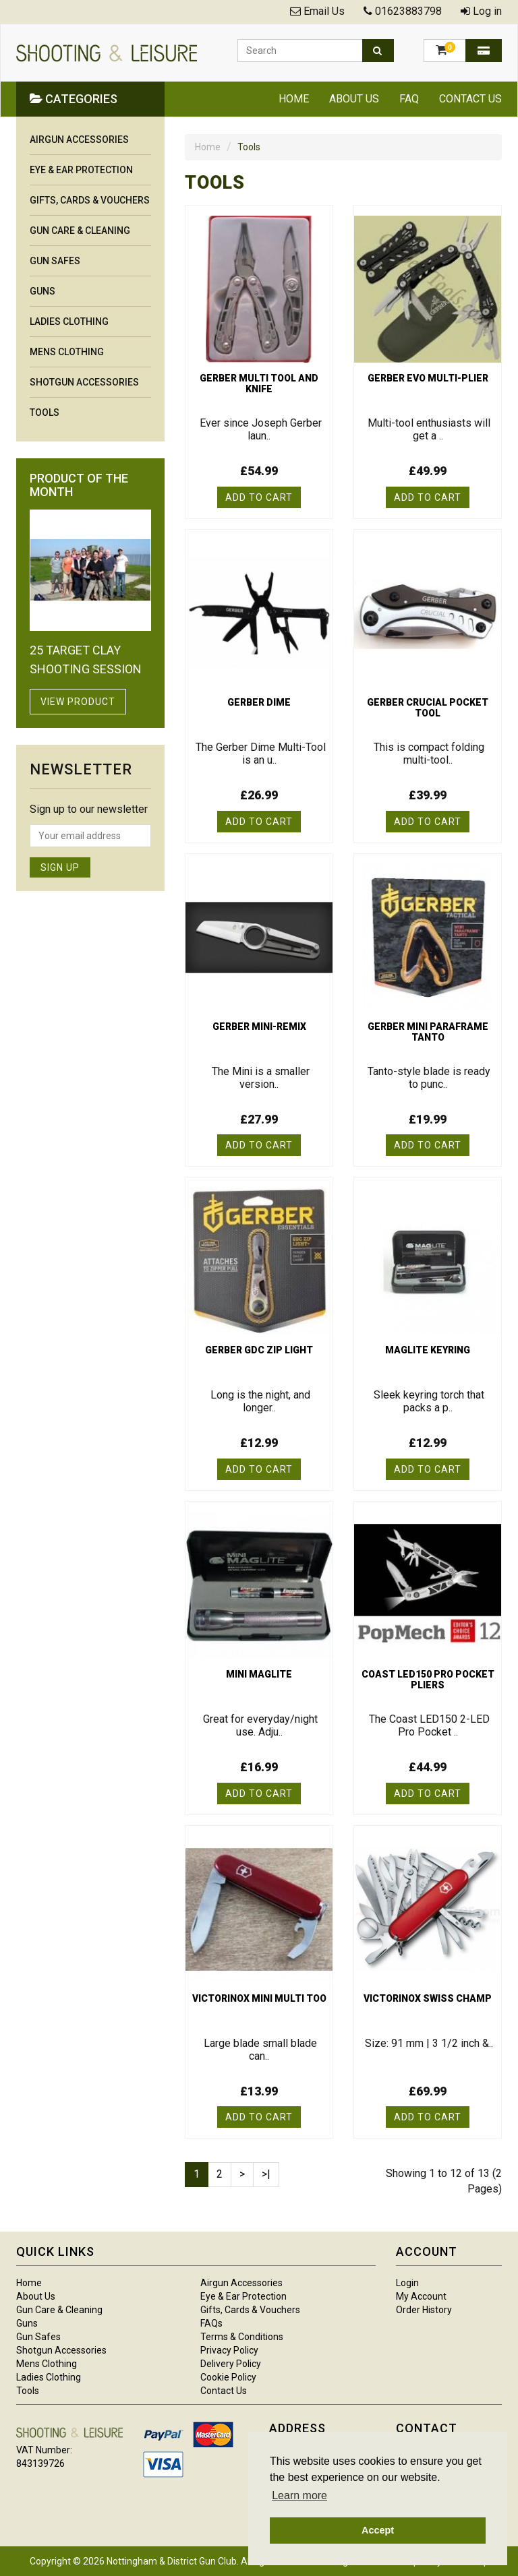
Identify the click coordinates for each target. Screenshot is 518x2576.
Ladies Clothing (69, 321)
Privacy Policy (229, 2350)
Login (407, 2282)
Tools (44, 412)
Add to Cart (259, 497)
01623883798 (408, 11)
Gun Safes (55, 260)
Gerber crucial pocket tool (427, 707)
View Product (77, 701)
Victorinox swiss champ (428, 1998)
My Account (421, 2296)
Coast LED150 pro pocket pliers (428, 1679)
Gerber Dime (259, 702)
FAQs (211, 2323)
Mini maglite (259, 1674)
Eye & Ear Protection (81, 169)
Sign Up (60, 867)
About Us (354, 98)
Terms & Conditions (241, 2336)
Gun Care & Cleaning (80, 230)
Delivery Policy (230, 2363)
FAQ (409, 98)
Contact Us (470, 98)
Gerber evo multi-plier (428, 378)
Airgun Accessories (79, 139)
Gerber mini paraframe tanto (428, 1032)
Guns (42, 291)
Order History (424, 2309)
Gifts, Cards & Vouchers (90, 200)
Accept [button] (378, 2530)
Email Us (324, 11)
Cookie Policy (228, 2377)
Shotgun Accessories (84, 382)
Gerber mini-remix (259, 1026)
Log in (487, 11)
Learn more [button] (299, 2495)
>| (266, 2174)
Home (294, 98)
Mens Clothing (67, 351)
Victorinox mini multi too (259, 1998)
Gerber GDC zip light (259, 1350)
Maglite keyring (427, 1350)
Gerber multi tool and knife (259, 383)
